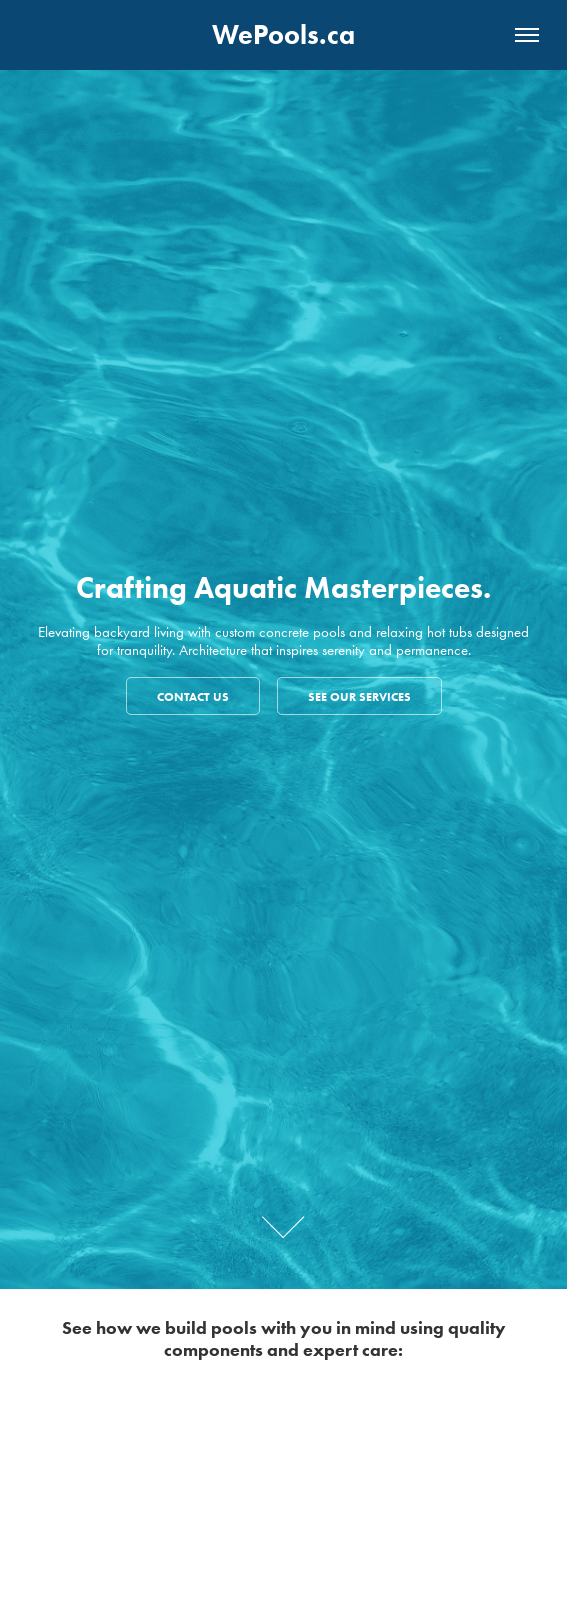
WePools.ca (283, 34)
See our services (359, 696)
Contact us (193, 696)
